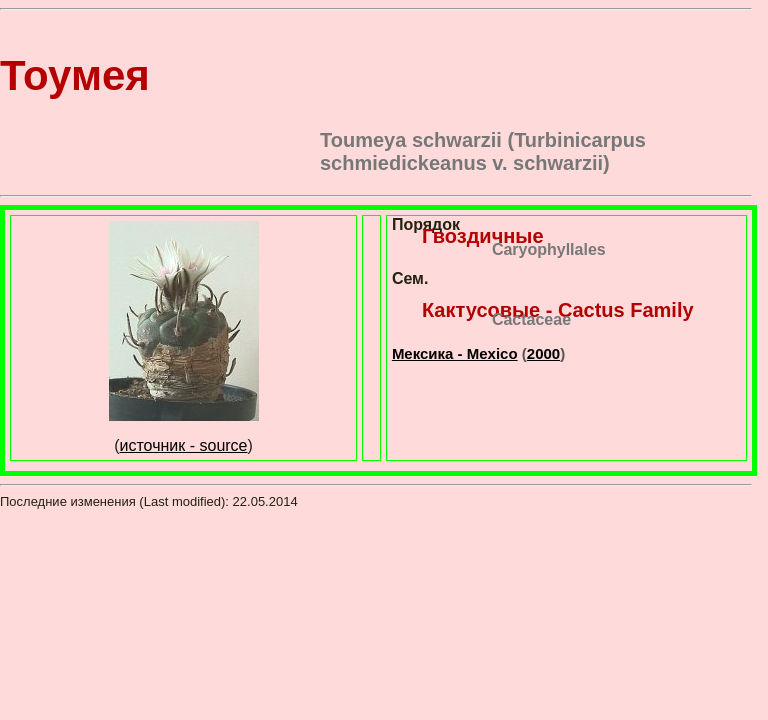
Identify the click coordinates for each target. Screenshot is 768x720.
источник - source (184, 445)
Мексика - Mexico (455, 353)
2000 (543, 353)
